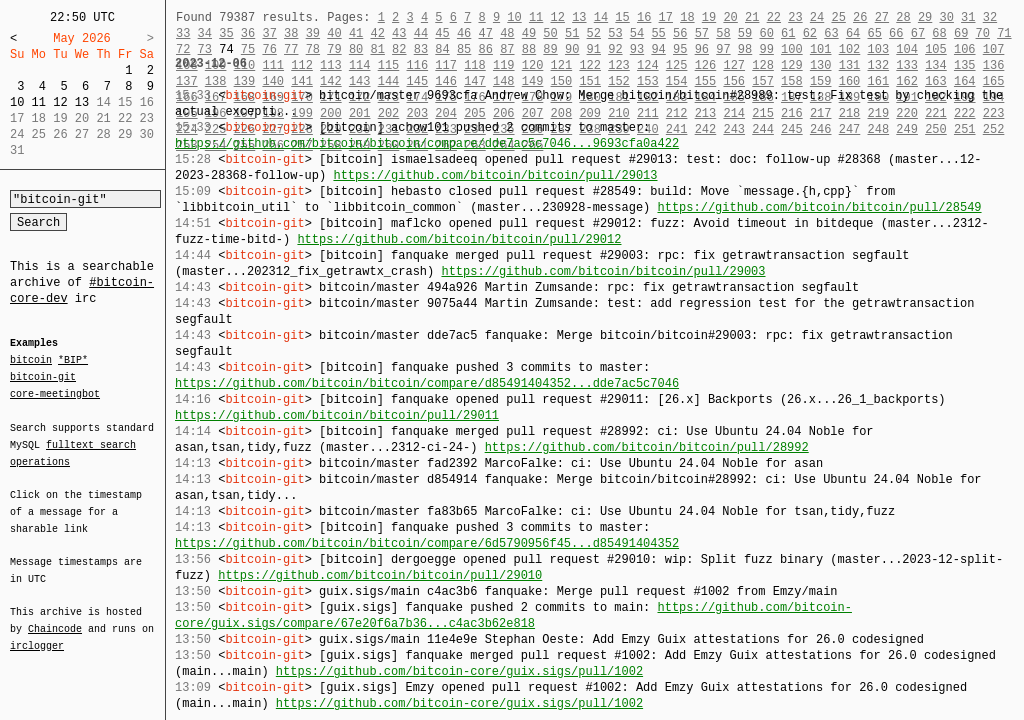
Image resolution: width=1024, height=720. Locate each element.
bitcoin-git (43, 377)
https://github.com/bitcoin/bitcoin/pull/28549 (819, 207)
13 (82, 102)
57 (702, 33)
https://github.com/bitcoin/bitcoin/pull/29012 (459, 239)
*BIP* (73, 361)
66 (896, 33)
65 (875, 33)
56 (680, 33)
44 (421, 33)
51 (572, 33)
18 (687, 17)
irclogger (37, 633)
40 (334, 33)
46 (464, 33)
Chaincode (55, 617)
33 (183, 33)
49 (529, 33)
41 (356, 33)
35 (226, 33)
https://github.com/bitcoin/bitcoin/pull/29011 (337, 415)
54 (637, 33)
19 (709, 17)
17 (666, 17)
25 (838, 17)
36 (248, 33)
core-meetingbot (55, 393)
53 (615, 33)
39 (313, 33)
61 (788, 33)
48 (507, 33)
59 (745, 33)
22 (774, 17)
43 (399, 33)
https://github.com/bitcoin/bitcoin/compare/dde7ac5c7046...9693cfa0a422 (427, 143)
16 (644, 17)
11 (39, 102)
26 (860, 17)
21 (752, 17)
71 (1004, 33)
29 (925, 17)
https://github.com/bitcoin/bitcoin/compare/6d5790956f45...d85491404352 (427, 543)
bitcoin (31, 361)
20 (730, 17)
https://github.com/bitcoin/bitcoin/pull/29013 (495, 175)
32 (990, 17)
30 (946, 17)
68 (939, 33)
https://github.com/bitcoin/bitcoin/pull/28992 (647, 447)
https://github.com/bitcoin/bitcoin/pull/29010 (380, 575)
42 (377, 33)
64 (853, 33)
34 (205, 33)
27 (882, 17)
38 (291, 33)
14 (601, 17)
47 (486, 33)
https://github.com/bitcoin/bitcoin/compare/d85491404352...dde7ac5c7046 (427, 383)
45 (442, 33)
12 (60, 102)
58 (723, 33)
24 (817, 17)
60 (766, 33)
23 (795, 17)
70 (983, 33)
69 (961, 33)
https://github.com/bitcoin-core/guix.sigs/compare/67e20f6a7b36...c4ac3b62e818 (513, 615)
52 (594, 33)
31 (968, 17)
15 (622, 17)
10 (17, 102)
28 (903, 17)
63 (831, 33)
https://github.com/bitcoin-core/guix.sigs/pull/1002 (459, 671)
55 (658, 33)
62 (810, 33)
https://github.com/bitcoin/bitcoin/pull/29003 (603, 271)
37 (269, 33)
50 (550, 33)
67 (918, 33)
